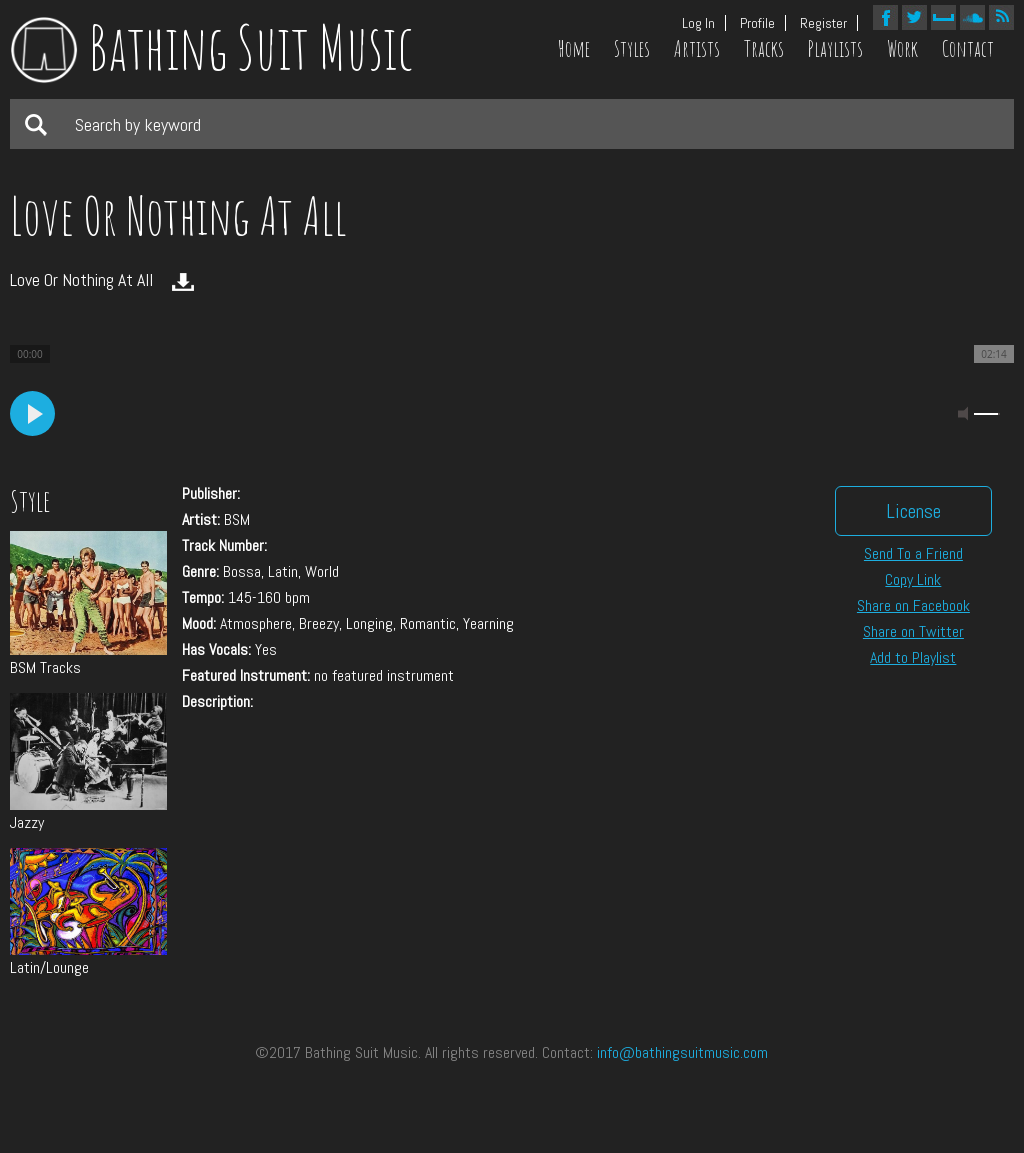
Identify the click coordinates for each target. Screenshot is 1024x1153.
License (913, 511)
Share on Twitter (913, 631)
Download (183, 282)
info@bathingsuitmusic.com (682, 1052)
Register (823, 23)
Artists (697, 49)
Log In (698, 23)
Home (574, 49)
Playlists (835, 49)
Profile (757, 23)
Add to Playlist (913, 657)
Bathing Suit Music (212, 47)
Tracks (764, 49)
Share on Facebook (913, 605)
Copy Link (913, 579)
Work (902, 49)
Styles (632, 49)
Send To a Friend (913, 553)
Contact (968, 49)
